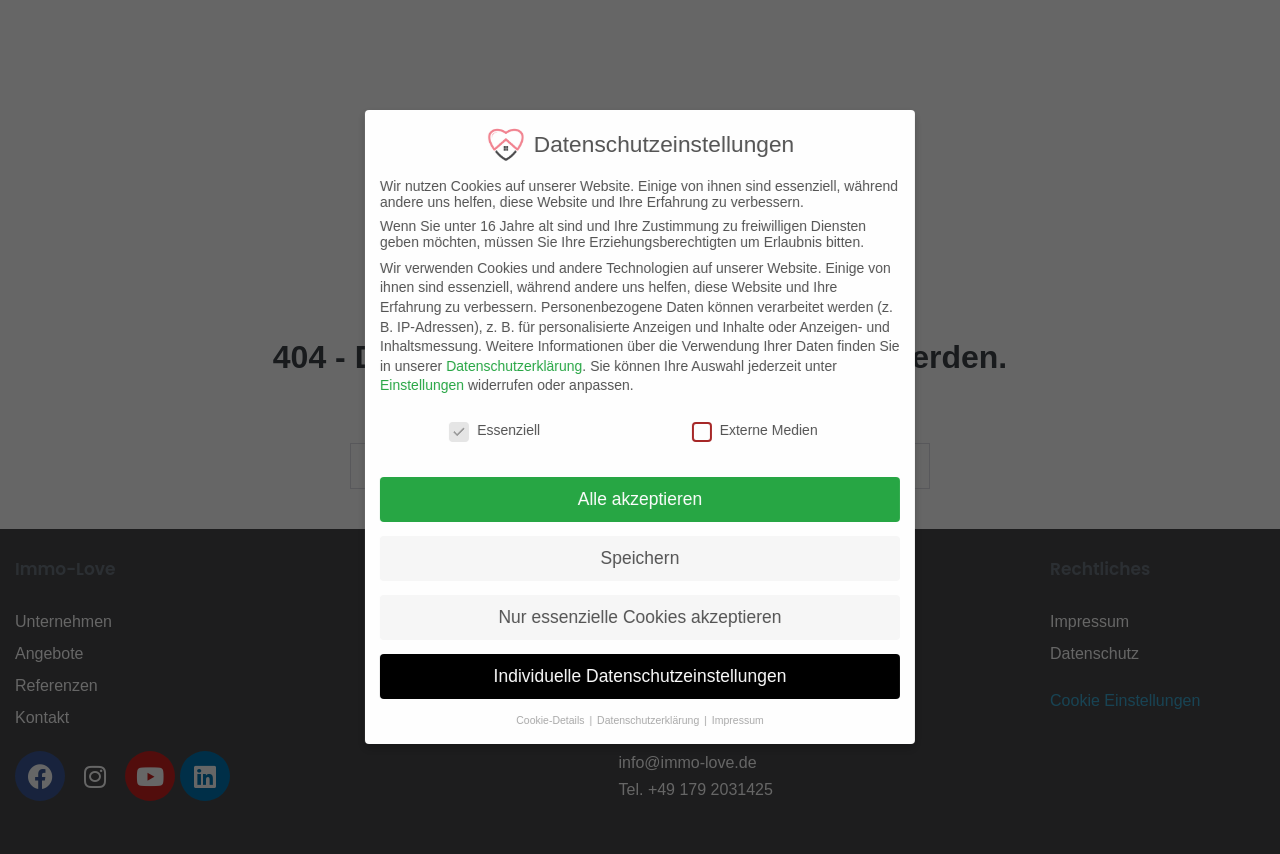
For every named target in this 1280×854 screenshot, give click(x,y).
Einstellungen (409, 385)
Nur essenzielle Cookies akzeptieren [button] (626, 617)
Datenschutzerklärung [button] (636, 720)
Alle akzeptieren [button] (626, 499)
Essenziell (481, 430)
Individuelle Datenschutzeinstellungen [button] (626, 676)
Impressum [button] (724, 720)
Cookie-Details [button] (538, 720)
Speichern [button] (626, 558)
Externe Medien (741, 430)
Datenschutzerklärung (501, 366)
